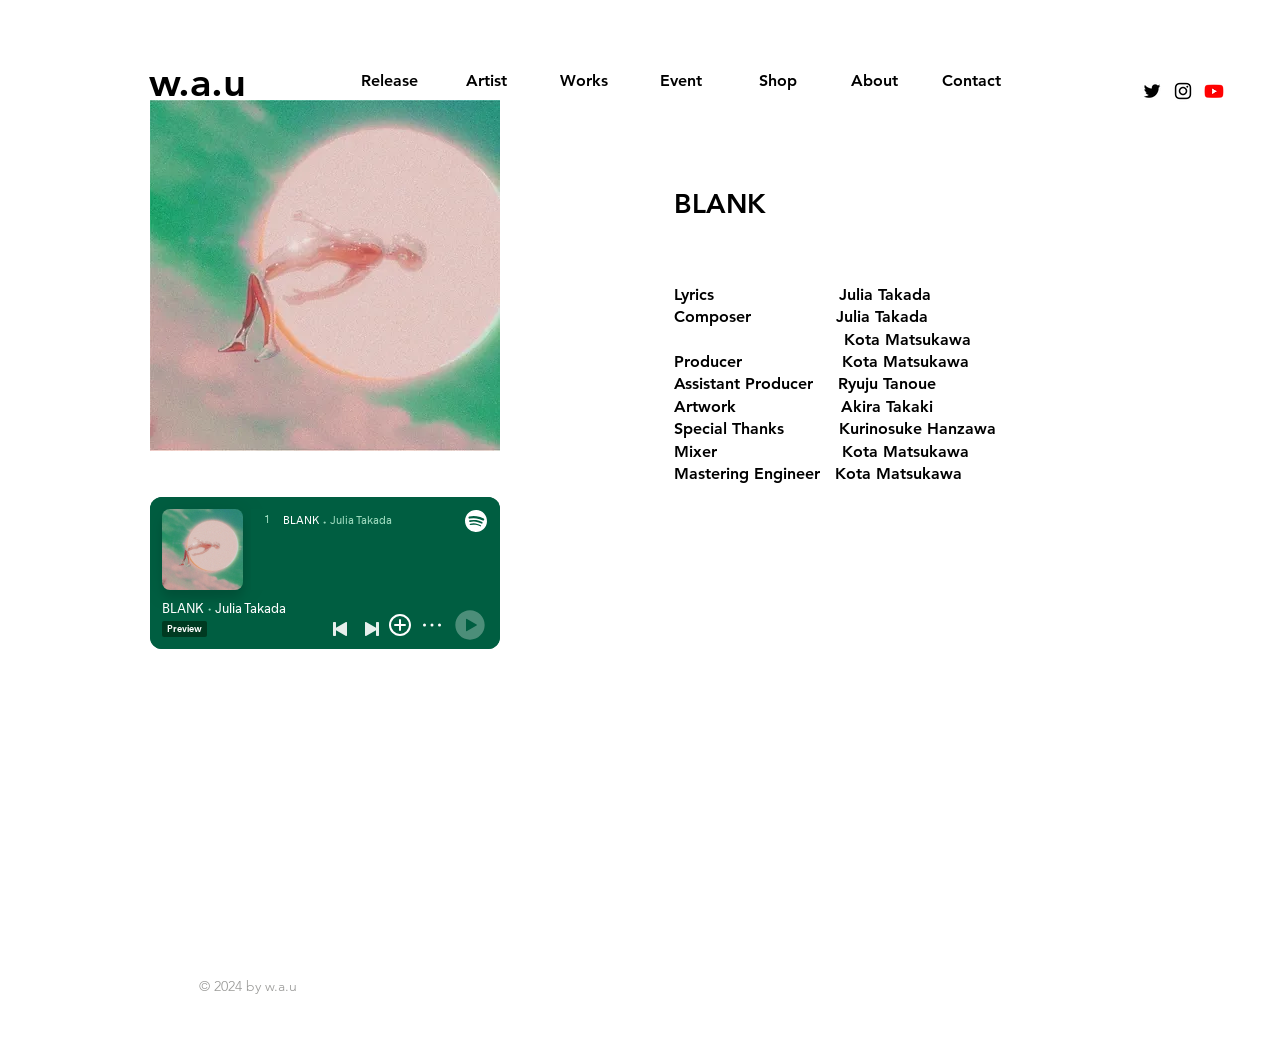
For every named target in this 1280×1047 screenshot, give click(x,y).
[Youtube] (1214, 91)
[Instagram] (1183, 91)
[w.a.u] (199, 81)
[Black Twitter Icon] (1152, 91)
